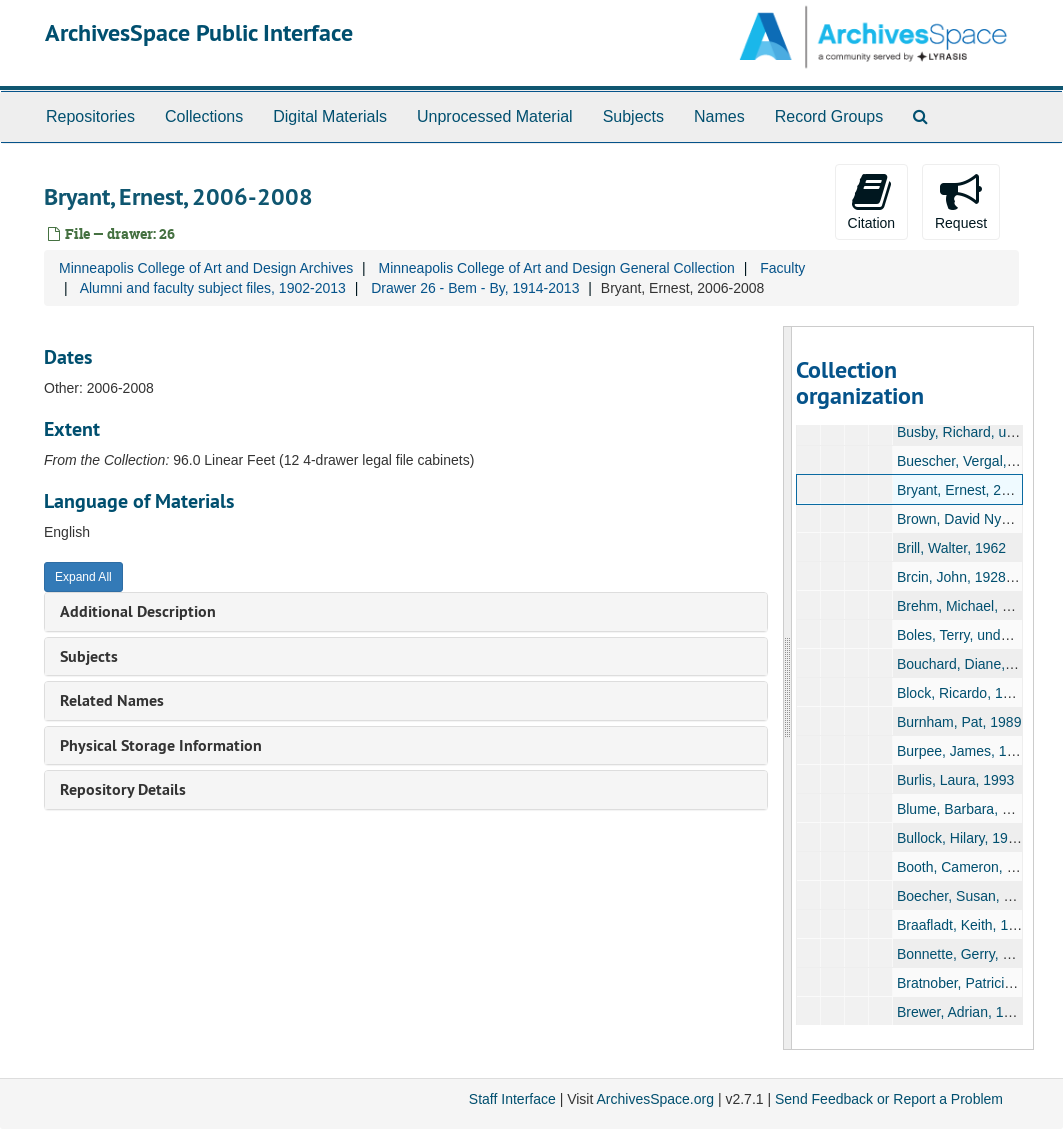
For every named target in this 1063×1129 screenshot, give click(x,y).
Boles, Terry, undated (962, 635)
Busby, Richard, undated (973, 432)
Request (961, 201)
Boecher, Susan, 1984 (966, 896)
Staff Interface (512, 1099)
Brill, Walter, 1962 (951, 548)
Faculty (782, 268)
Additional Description (138, 611)
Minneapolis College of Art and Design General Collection (556, 268)
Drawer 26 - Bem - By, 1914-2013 (475, 288)
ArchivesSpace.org (655, 1099)
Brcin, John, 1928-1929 (969, 577)
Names (719, 116)
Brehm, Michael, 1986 (965, 606)
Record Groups (829, 116)
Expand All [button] (83, 577)
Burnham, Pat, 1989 (959, 722)
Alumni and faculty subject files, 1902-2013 (213, 288)
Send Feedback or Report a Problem (889, 1099)
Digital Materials (330, 116)
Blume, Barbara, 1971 (965, 809)
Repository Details (123, 789)
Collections (204, 116)
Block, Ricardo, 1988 (961, 693)
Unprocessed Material (495, 116)
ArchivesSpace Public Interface (199, 32)
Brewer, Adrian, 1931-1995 (980, 1012)
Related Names (112, 700)
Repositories (90, 116)
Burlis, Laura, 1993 (956, 780)
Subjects (633, 116)
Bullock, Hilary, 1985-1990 (978, 838)
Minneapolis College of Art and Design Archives (206, 268)
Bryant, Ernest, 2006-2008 (978, 490)
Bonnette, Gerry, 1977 (965, 954)
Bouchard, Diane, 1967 (968, 664)
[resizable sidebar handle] (788, 688)
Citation (871, 201)
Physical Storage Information (161, 745)
